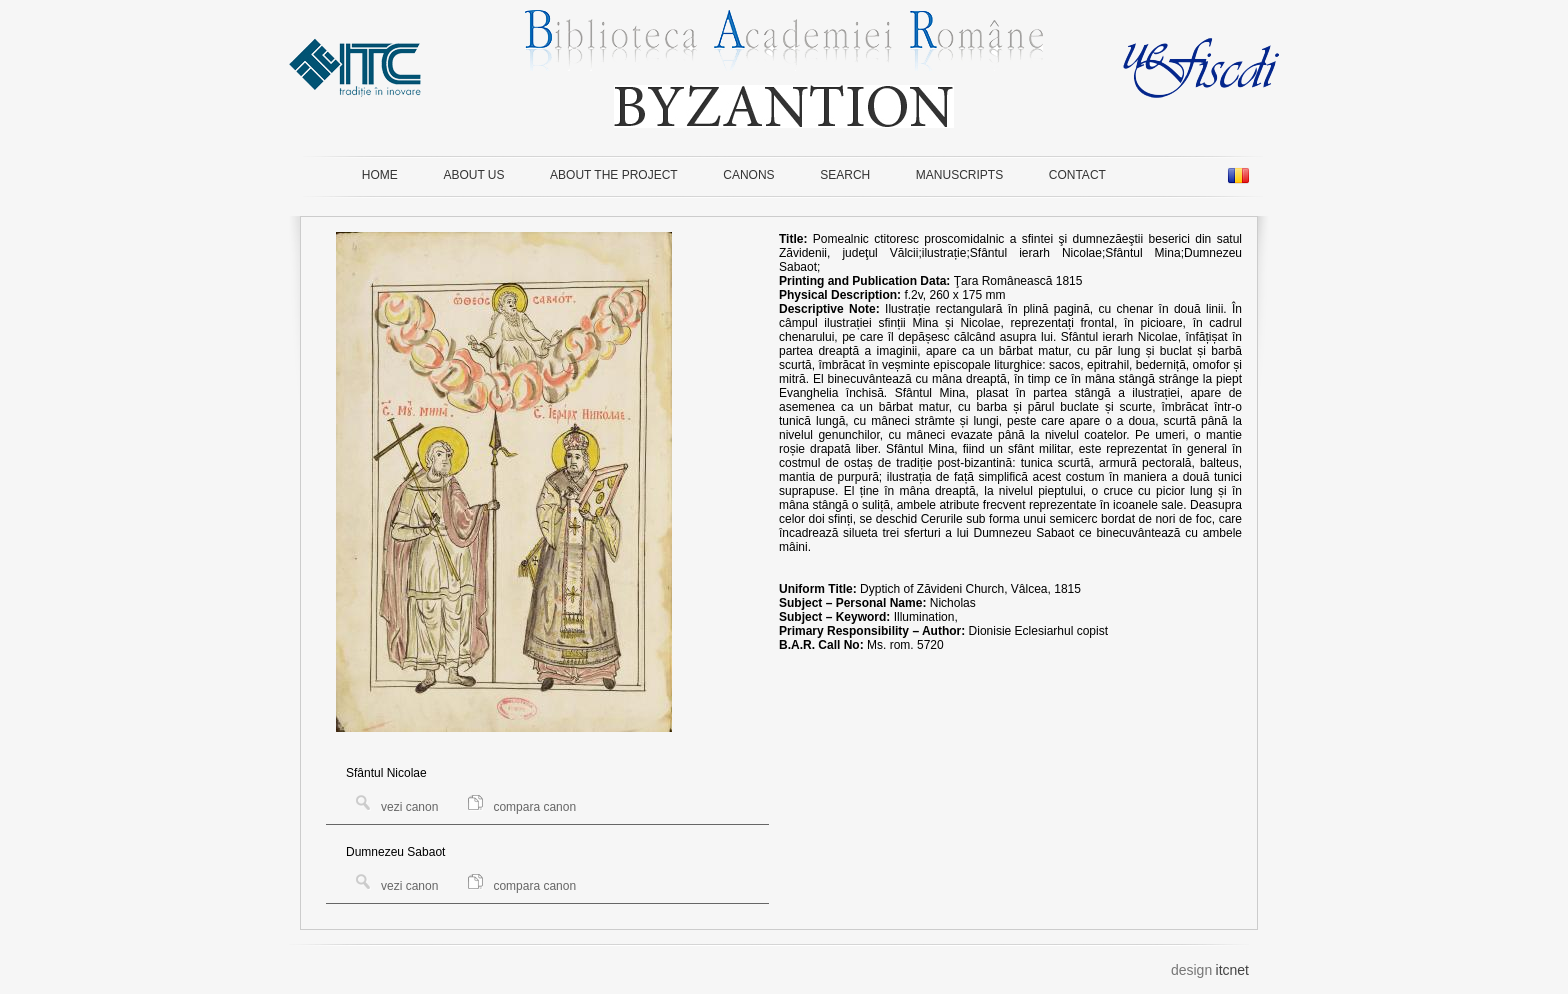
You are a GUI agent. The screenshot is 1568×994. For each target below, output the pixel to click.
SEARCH (845, 175)
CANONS (748, 175)
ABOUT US (473, 175)
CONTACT (1077, 175)
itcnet (1232, 970)
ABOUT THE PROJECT (614, 175)
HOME (380, 175)
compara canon (522, 807)
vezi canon (397, 807)
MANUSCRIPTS (959, 175)
